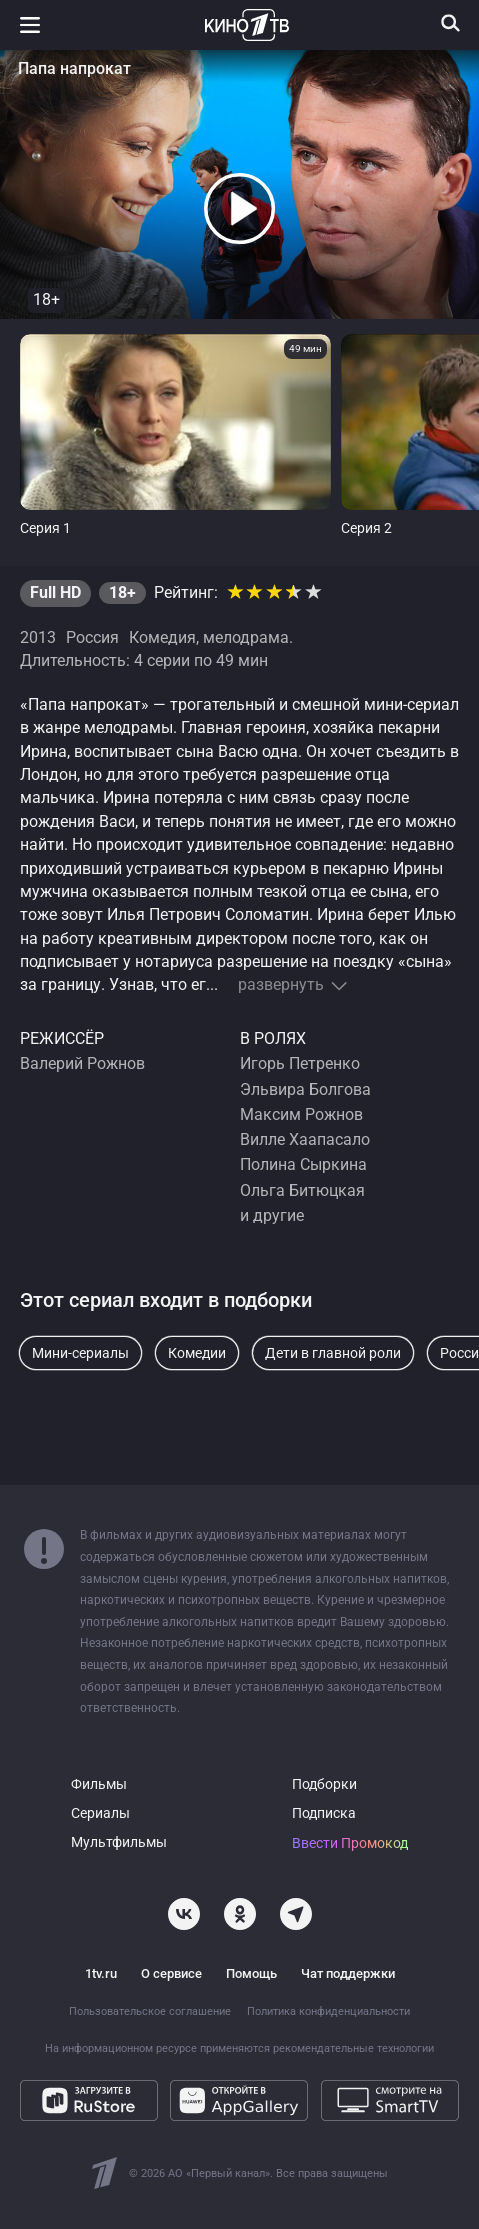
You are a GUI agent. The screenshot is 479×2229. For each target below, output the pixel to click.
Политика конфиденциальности (328, 2011)
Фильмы (99, 1784)
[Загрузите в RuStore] (89, 2100)
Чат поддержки (348, 1973)
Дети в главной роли (333, 1353)
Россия (92, 638)
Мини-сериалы (80, 1353)
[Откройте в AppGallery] (239, 2100)
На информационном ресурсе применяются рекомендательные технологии (239, 2048)
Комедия (162, 638)
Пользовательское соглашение (150, 2011)
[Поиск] (451, 23)
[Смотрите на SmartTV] (390, 2100)
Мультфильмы (119, 1842)
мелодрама (246, 638)
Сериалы (100, 1813)
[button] (240, 209)
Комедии (197, 1353)
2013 (38, 638)
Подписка (324, 1813)
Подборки (324, 1784)
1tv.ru (101, 1973)
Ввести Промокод (350, 1843)
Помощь (251, 1973)
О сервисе (171, 1973)
